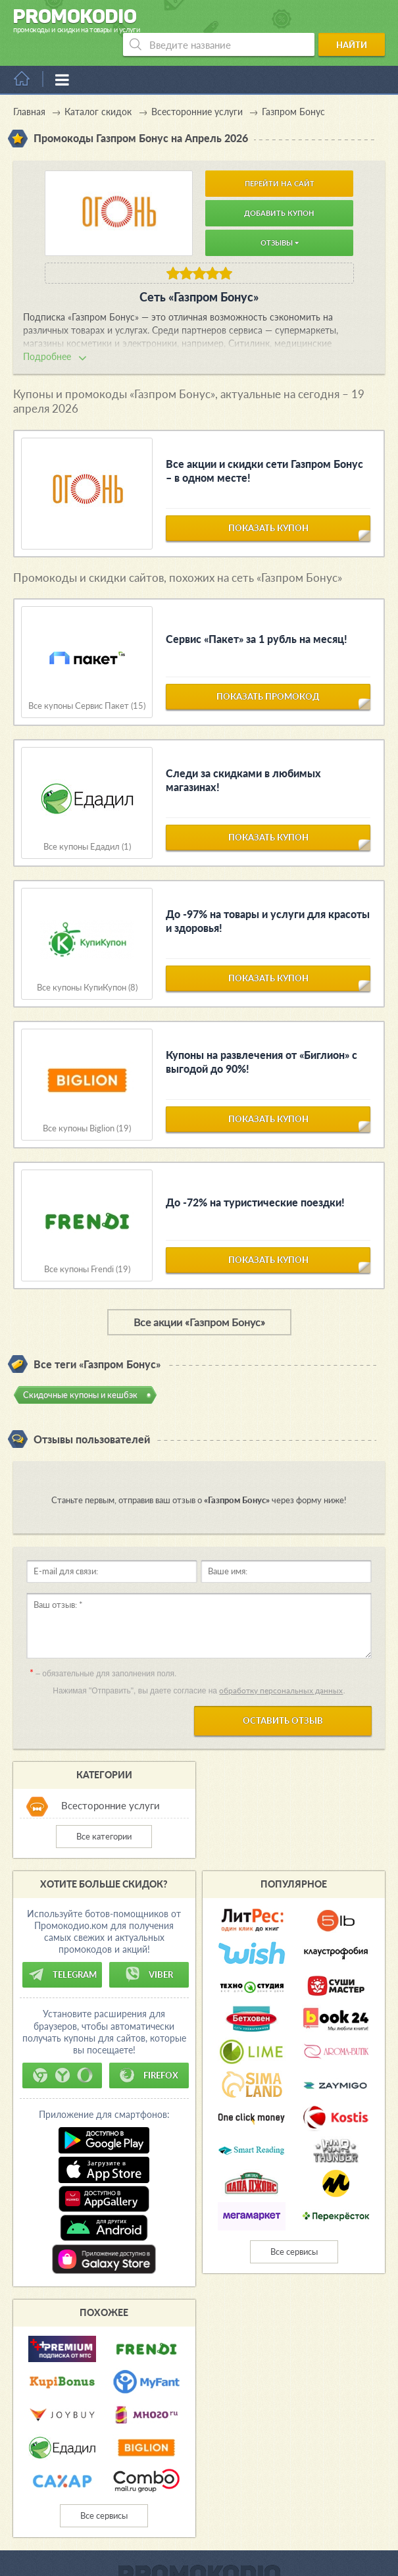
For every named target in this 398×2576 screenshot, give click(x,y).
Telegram (62, 1951)
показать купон (268, 511)
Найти (357, 21)
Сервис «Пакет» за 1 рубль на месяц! (256, 615)
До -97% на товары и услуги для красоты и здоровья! (268, 898)
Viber (148, 1951)
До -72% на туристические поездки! (255, 1179)
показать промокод (268, 680)
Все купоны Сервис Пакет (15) (86, 683)
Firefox (148, 2052)
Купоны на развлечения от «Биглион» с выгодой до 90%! (261, 1038)
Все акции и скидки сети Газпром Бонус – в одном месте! (264, 447)
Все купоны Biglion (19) (87, 1105)
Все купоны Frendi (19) (87, 1246)
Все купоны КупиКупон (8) (87, 964)
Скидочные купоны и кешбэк (80, 1371)
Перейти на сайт (279, 160)
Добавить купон (279, 190)
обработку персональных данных (281, 1667)
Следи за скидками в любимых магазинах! (243, 757)
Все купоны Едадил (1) (87, 824)
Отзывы (280, 219)
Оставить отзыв (283, 1697)
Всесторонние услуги (110, 1782)
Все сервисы (294, 2228)
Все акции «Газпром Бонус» (199, 1299)
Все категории (104, 1813)
